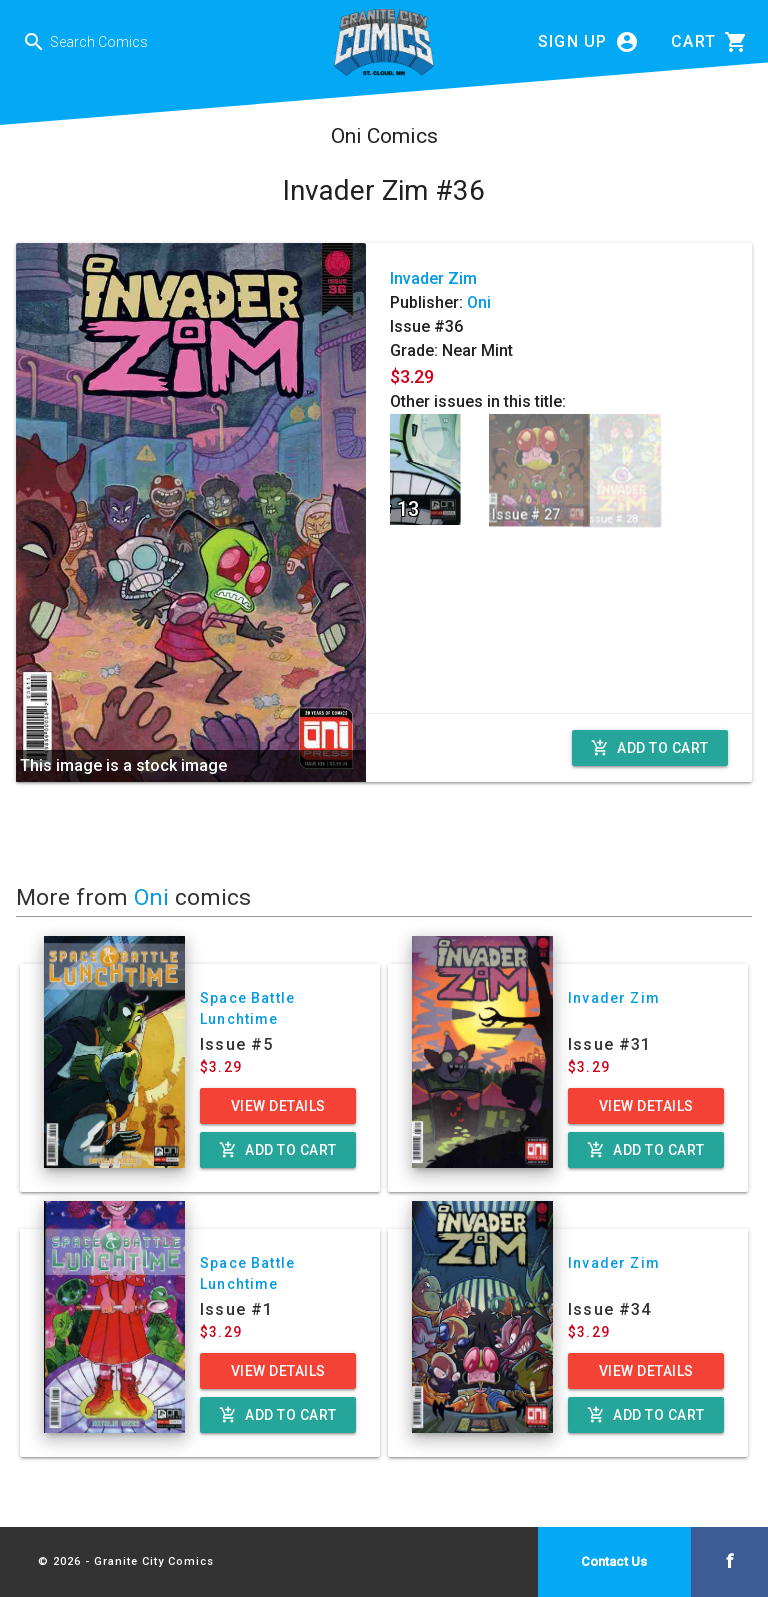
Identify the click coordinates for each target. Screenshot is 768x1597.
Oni (479, 302)
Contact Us (614, 1561)
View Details (278, 1106)
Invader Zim (433, 278)
